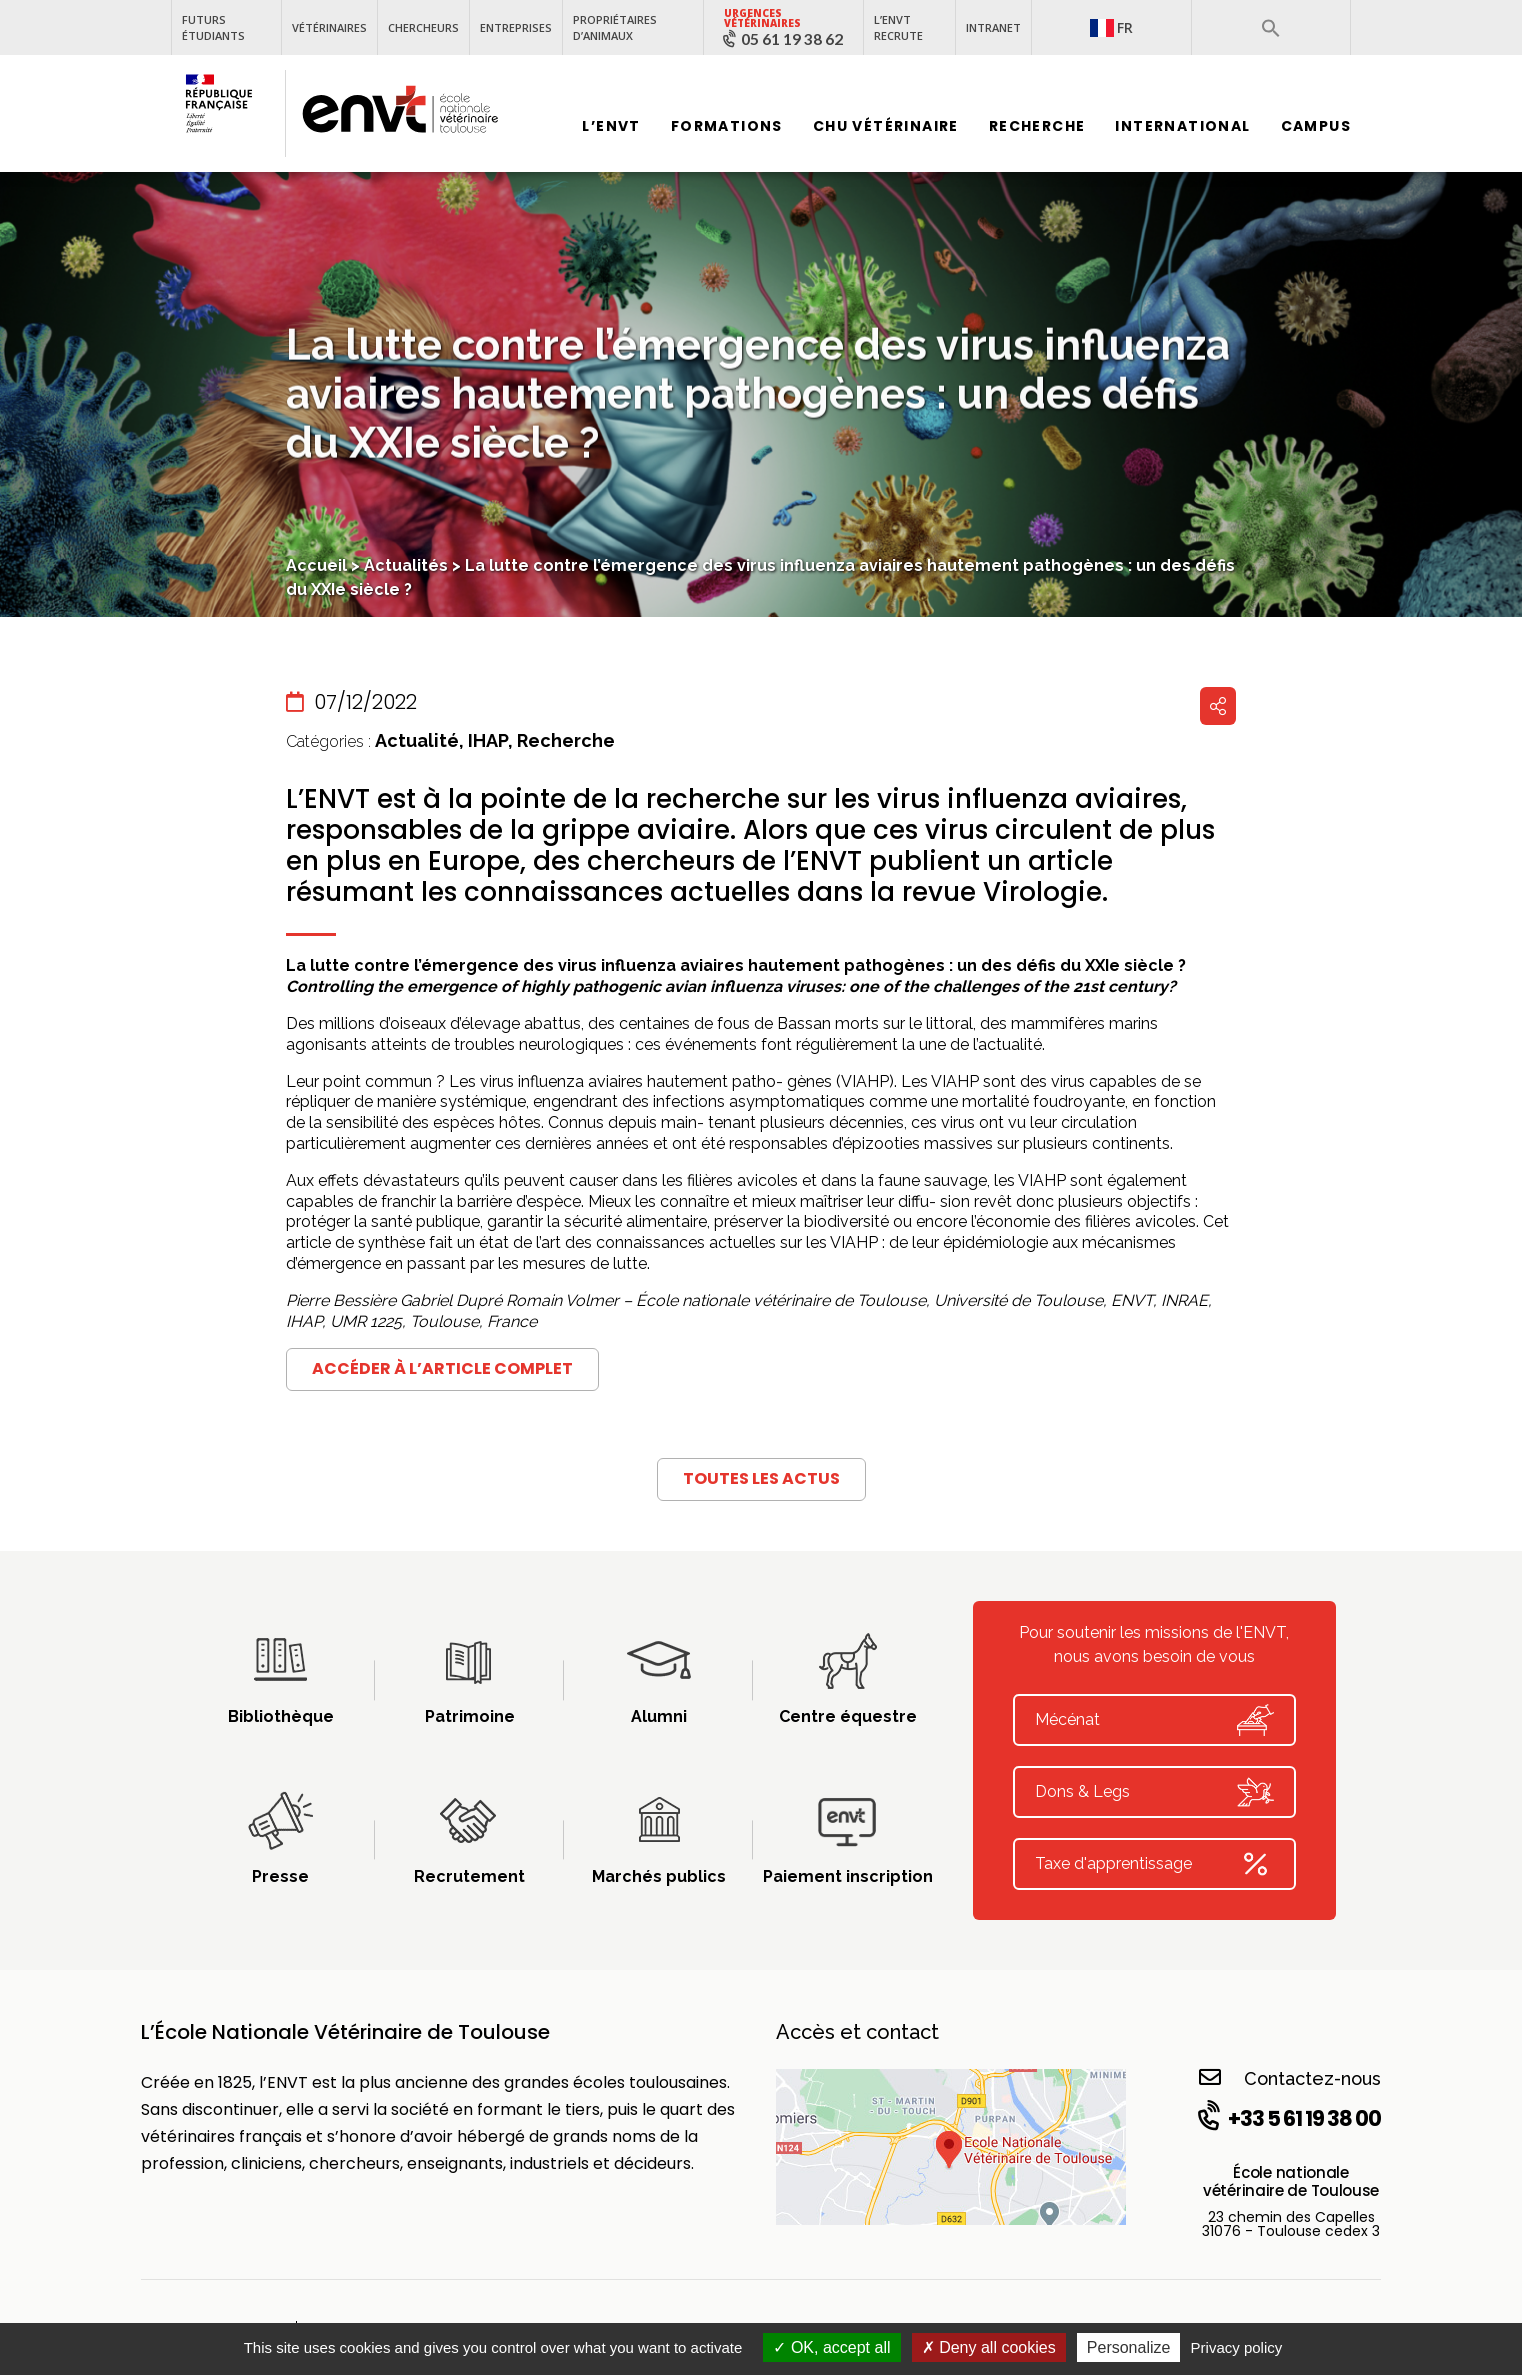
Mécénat (1154, 1720)
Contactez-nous (1290, 2077)
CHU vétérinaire (886, 127)
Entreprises (516, 27)
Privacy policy (1237, 2347)
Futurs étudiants (213, 27)
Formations (727, 127)
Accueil (316, 565)
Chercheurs (423, 27)
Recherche (1037, 127)
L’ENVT (611, 127)
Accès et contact (857, 2032)
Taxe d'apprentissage (1154, 1864)
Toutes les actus (761, 1478)
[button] (1271, 28)
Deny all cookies (989, 2347)
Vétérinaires (329, 27)
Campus (1316, 127)
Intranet (993, 27)
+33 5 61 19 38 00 (1287, 2118)
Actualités (406, 565)
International (1182, 127)
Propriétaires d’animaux (615, 27)
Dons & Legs (1154, 1792)
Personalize (1129, 2347)
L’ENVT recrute (898, 27)
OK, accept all (831, 2347)
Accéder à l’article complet (442, 1368)
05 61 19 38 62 (792, 39)
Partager (1218, 706)
